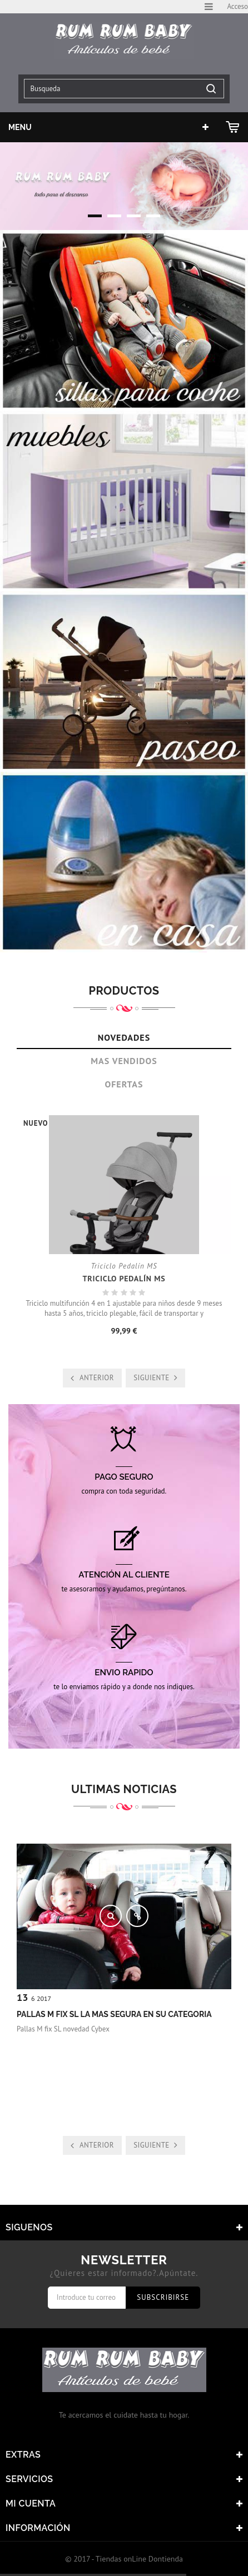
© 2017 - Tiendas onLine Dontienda (124, 2559)
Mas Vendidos (124, 1060)
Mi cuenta (31, 2503)
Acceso (237, 6)
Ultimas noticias (124, 1789)
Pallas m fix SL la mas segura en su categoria (114, 2014)
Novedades (124, 1037)
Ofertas (124, 1084)
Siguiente (151, 1377)
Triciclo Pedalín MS (124, 1279)
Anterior (97, 1377)
